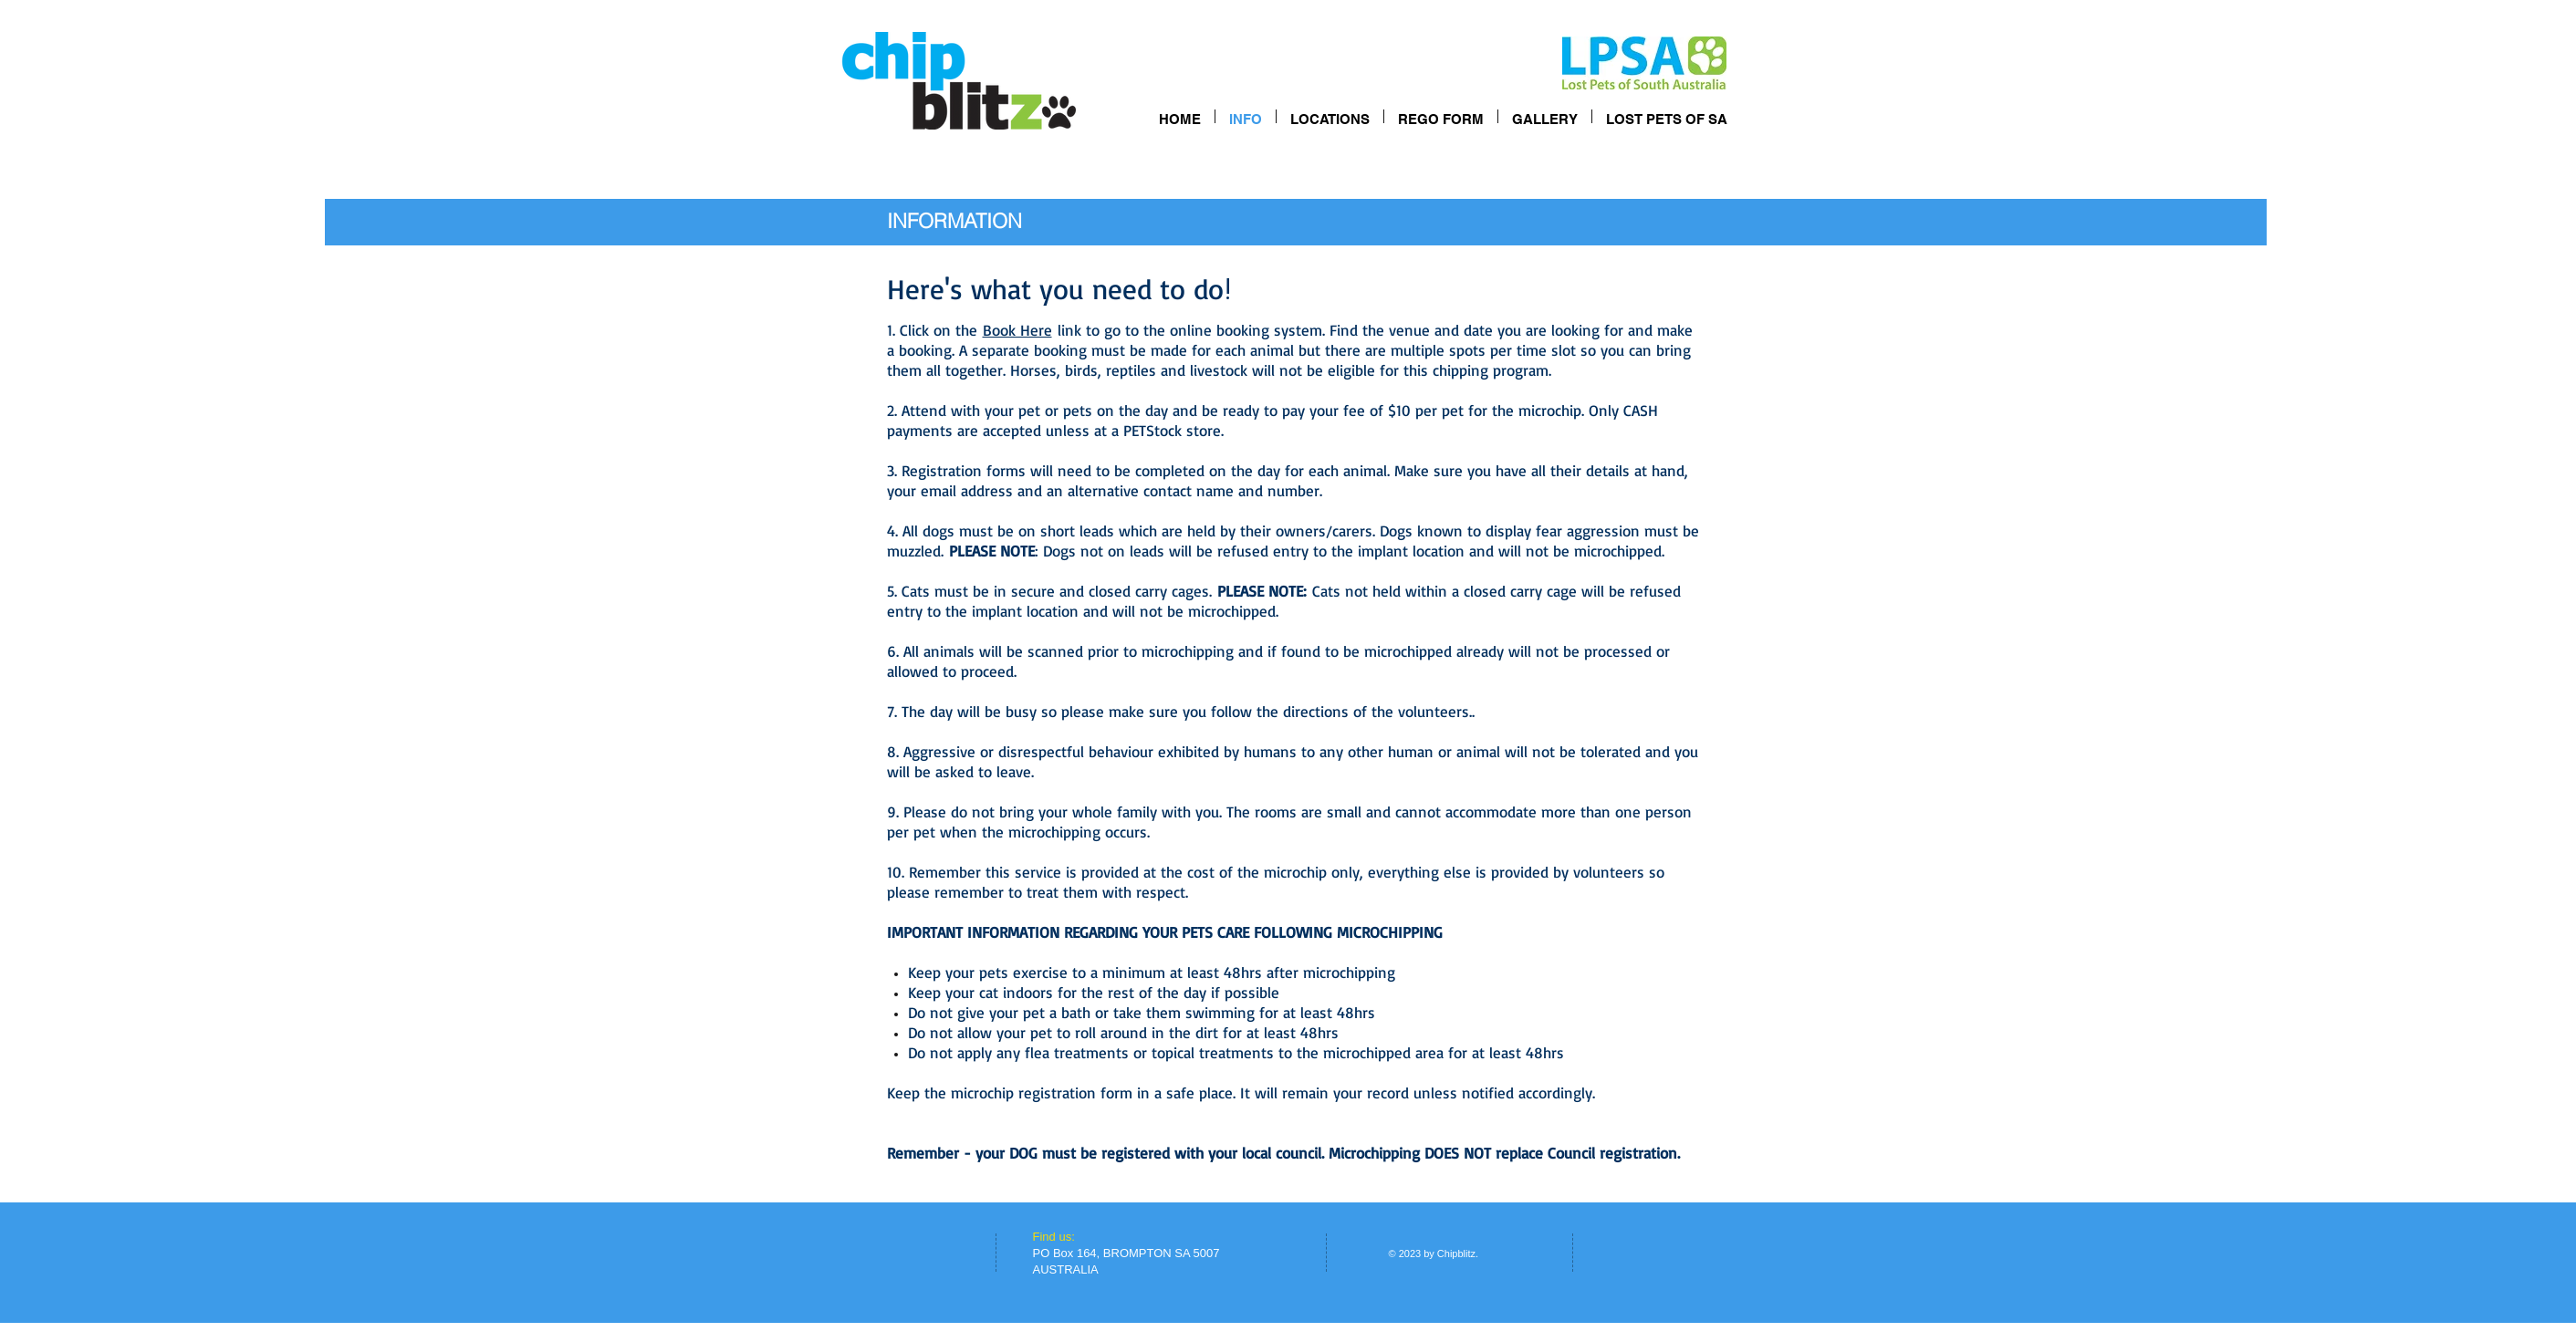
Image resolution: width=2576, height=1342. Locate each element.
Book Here (1017, 329)
